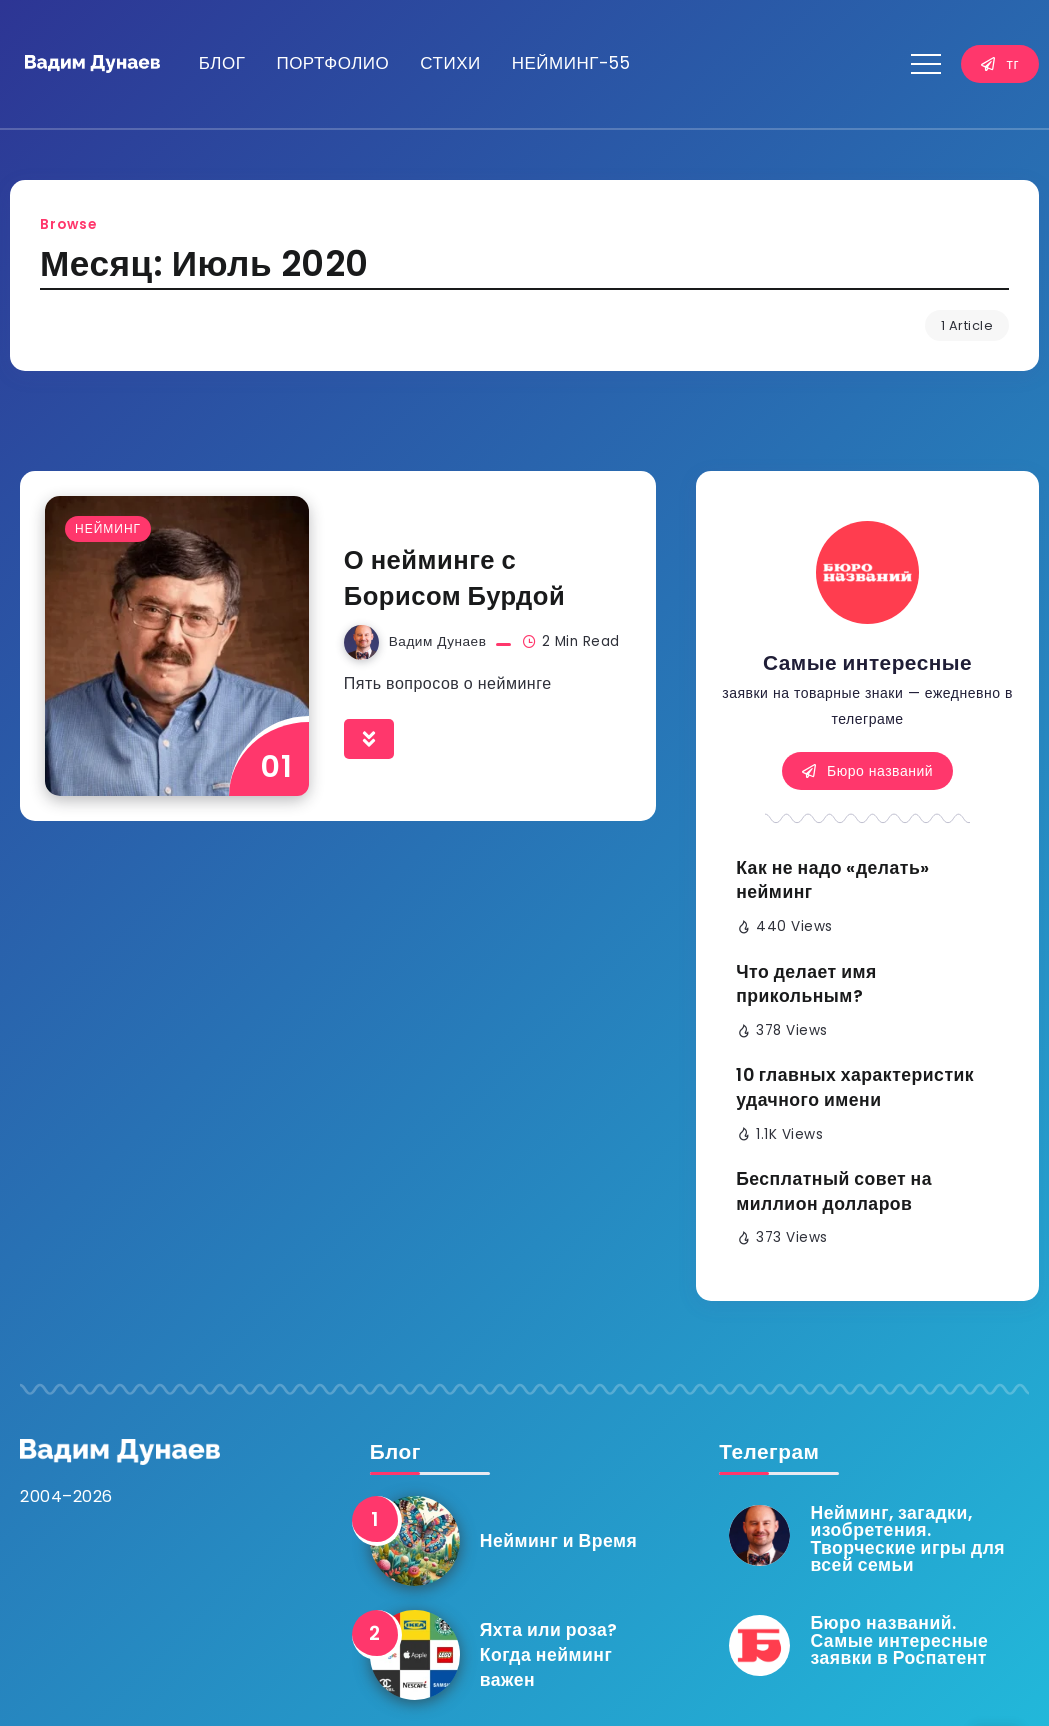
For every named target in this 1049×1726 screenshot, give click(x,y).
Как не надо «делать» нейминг (833, 880)
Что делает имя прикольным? (806, 984)
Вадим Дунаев (438, 641)
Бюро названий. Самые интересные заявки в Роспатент (899, 1640)
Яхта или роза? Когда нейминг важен (549, 1654)
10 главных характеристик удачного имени (855, 1087)
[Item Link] (177, 646)
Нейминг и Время (559, 1541)
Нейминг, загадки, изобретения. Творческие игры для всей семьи (907, 1539)
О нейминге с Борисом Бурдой (454, 578)
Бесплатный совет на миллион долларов (834, 1191)
